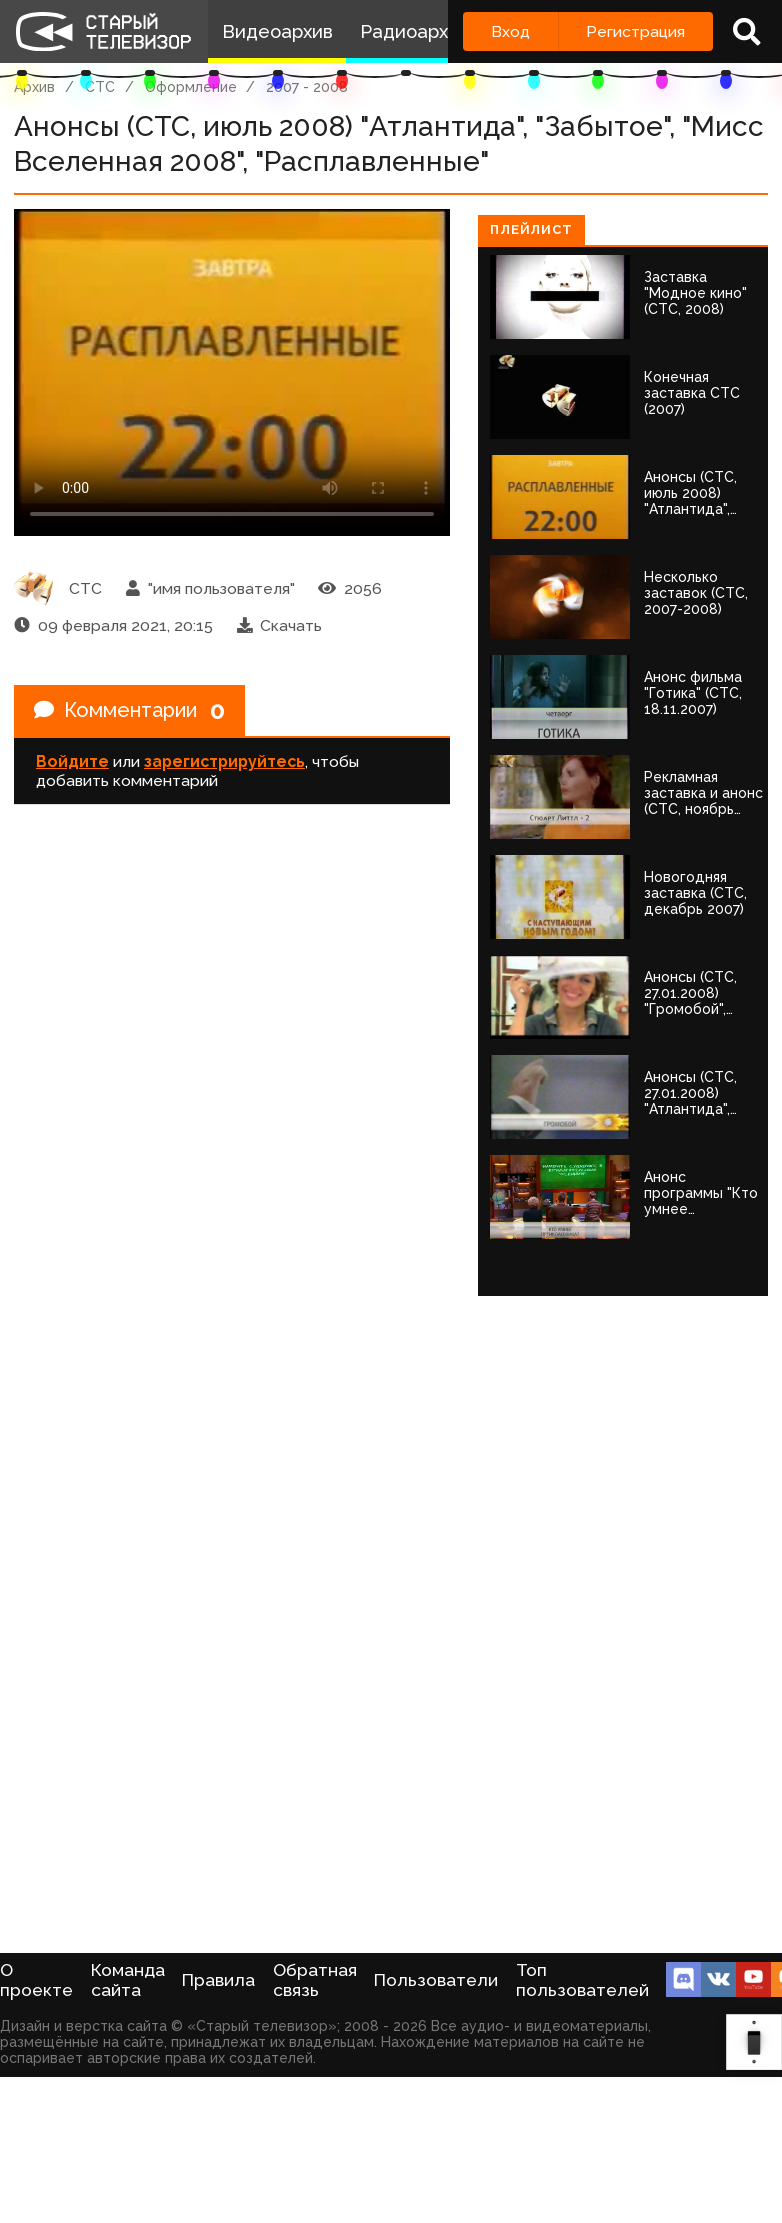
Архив (34, 87)
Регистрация (635, 31)
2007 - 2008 (307, 87)
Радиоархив (414, 31)
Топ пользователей (582, 1980)
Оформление (191, 87)
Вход (510, 31)
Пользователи (436, 1980)
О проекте (36, 1980)
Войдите (72, 761)
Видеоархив (277, 31)
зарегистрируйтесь (224, 761)
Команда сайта (128, 1980)
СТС (100, 87)
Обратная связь (315, 1980)
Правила (218, 1980)
